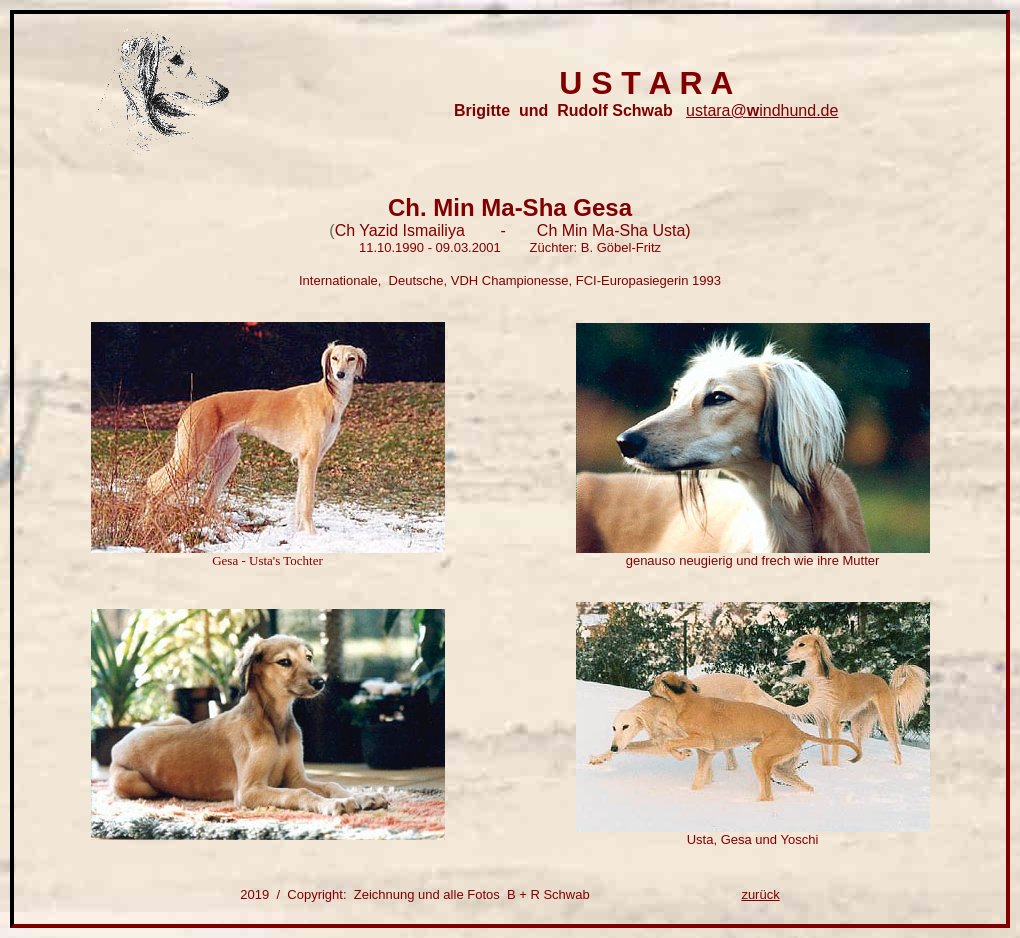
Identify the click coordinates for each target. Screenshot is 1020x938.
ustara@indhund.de (762, 110)
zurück (760, 894)
